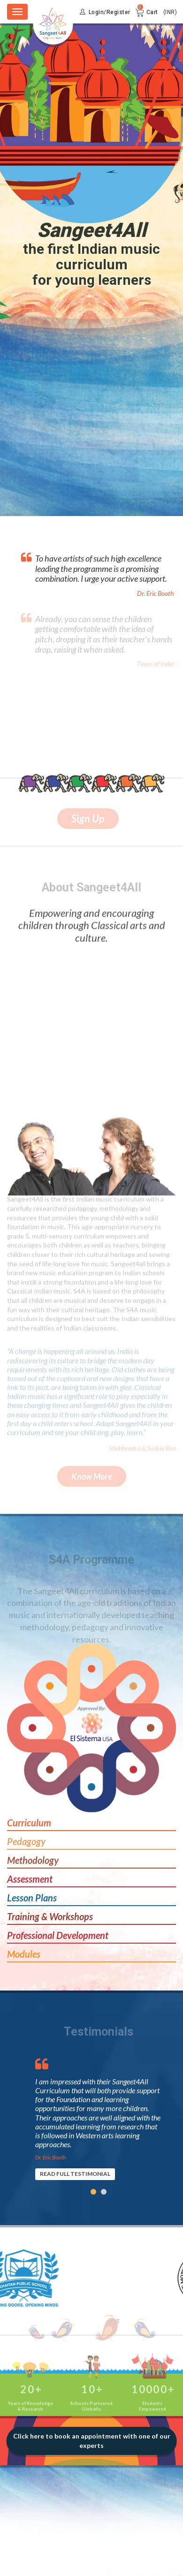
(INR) (170, 12)
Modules (23, 1954)
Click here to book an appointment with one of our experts (91, 2440)
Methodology (33, 1860)
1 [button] (93, 2192)
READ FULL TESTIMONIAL (75, 2173)
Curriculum (29, 1822)
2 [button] (104, 2192)
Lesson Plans (32, 1897)
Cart (152, 12)
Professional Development (57, 1935)
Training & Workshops (50, 1916)
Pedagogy (26, 1841)
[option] (98, 2115)
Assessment (30, 1879)
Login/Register (105, 12)
